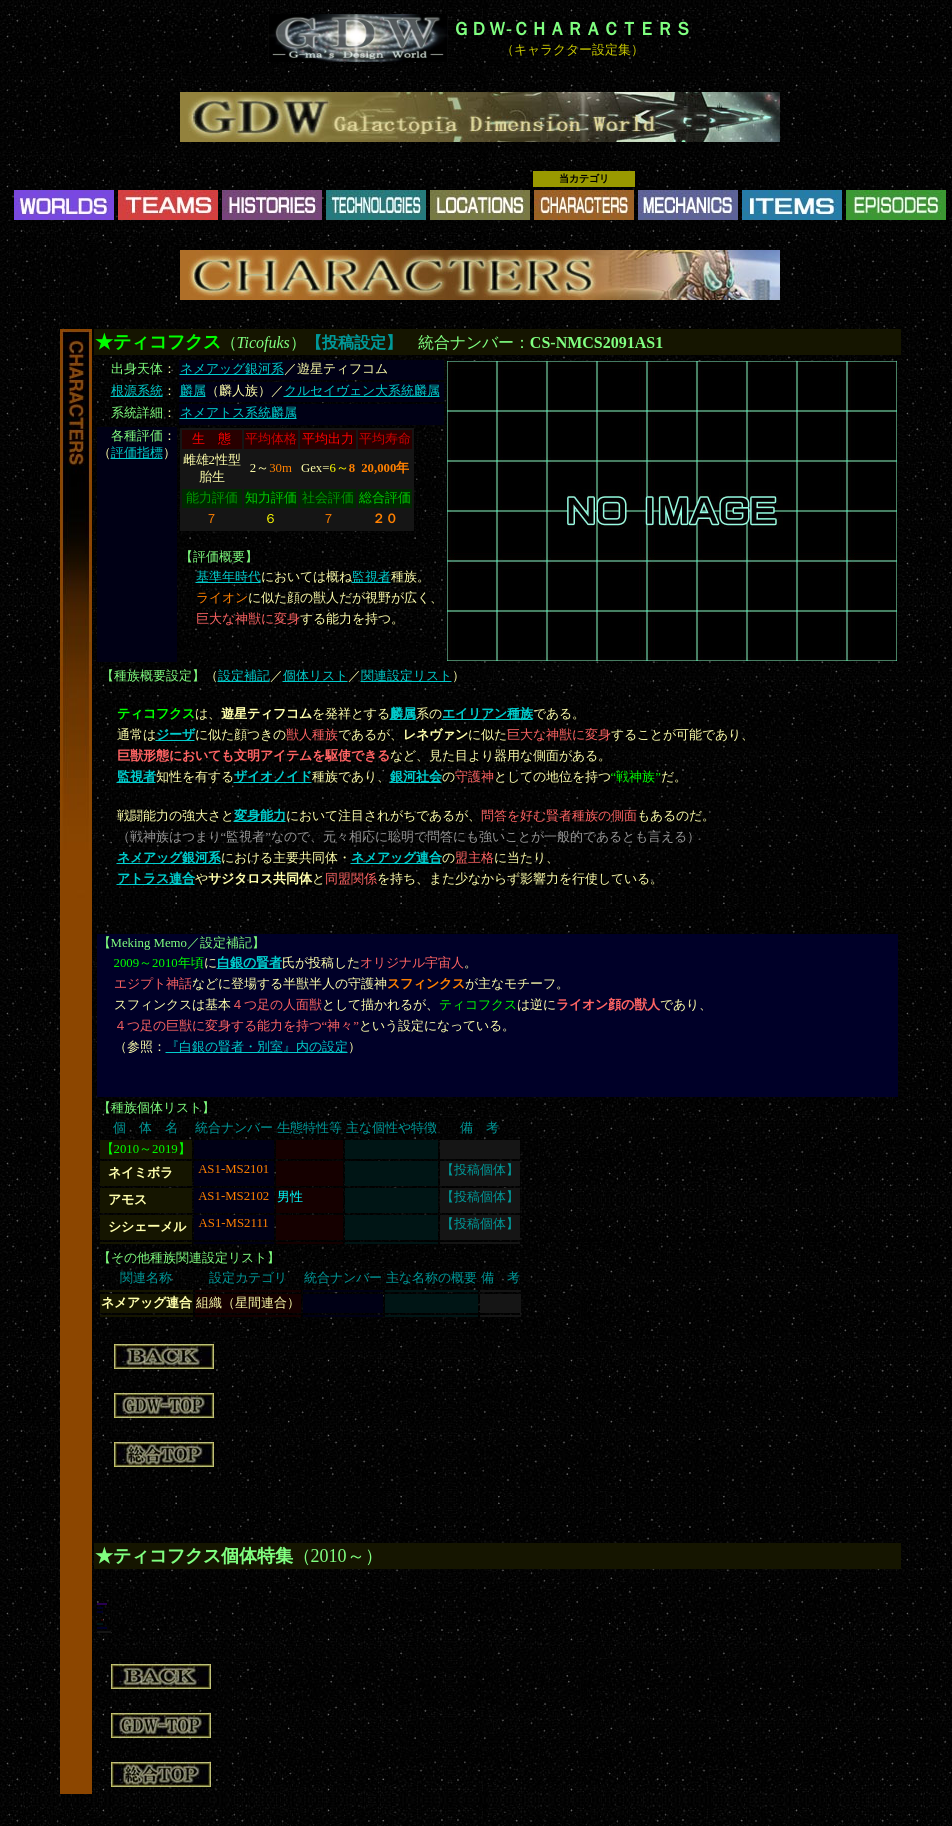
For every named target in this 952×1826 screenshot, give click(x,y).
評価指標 (137, 453)
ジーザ (175, 735)
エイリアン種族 (487, 714)
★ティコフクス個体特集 (194, 1556)
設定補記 (244, 676)
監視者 (371, 577)
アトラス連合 (156, 879)
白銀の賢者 (249, 963)
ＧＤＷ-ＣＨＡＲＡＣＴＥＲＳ (572, 29)
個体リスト (315, 676)
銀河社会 (416, 777)
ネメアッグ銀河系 (232, 369)
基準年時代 (228, 577)
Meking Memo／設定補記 (181, 943)
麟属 (193, 391)
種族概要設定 (153, 676)
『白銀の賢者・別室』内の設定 (257, 1047)
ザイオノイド (273, 777)
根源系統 (137, 391)
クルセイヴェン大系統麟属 (362, 391)
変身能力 (260, 816)
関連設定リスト (406, 676)
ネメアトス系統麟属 (238, 413)
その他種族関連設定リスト (189, 1258)
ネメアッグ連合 (396, 858)
